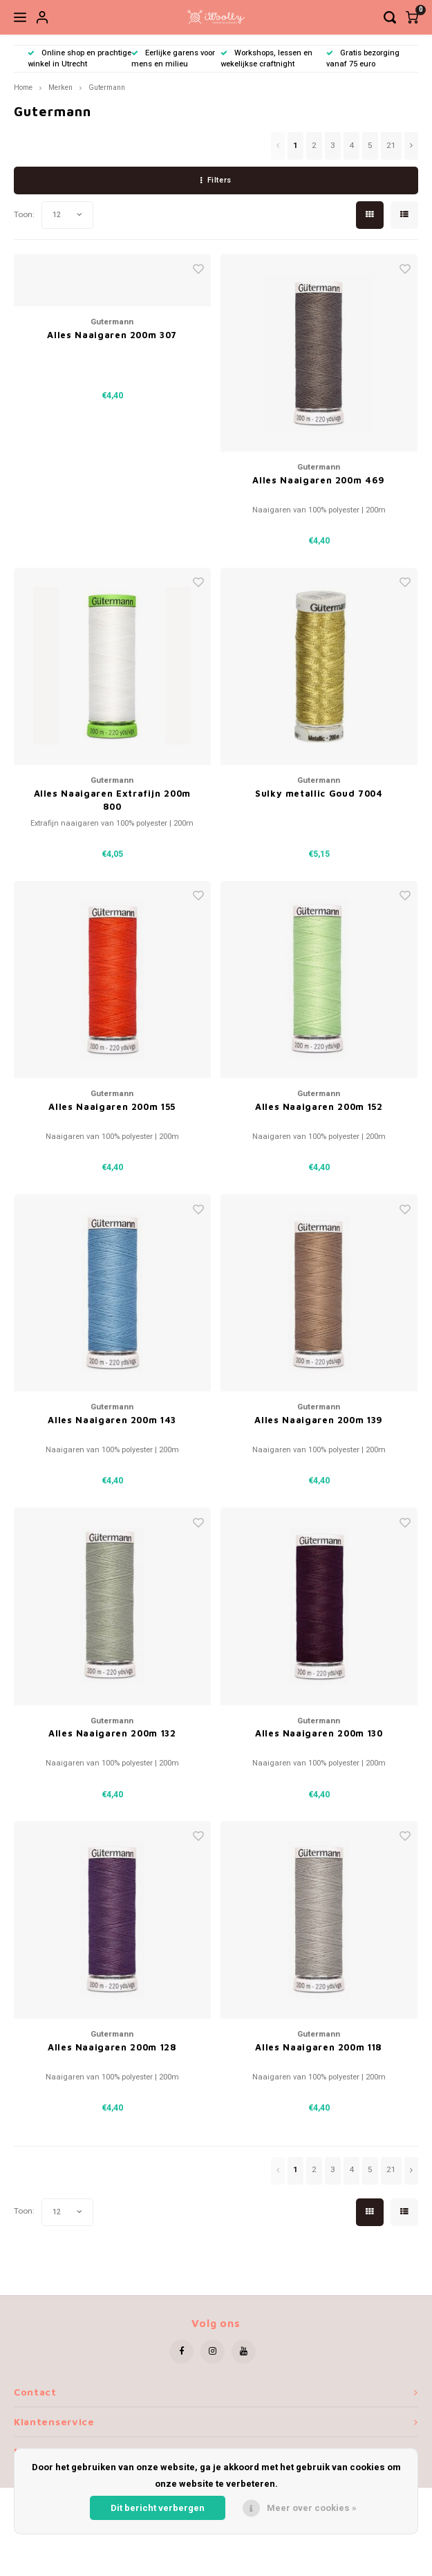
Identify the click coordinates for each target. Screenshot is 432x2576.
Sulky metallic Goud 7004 (319, 793)
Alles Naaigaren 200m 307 (112, 334)
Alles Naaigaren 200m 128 (112, 2047)
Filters (215, 180)
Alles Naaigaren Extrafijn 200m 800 (112, 800)
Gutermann (106, 87)
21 (391, 145)
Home (23, 87)
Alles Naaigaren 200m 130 (319, 1733)
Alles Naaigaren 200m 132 (112, 1733)
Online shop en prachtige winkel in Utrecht (79, 58)
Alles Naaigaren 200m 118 (318, 2047)
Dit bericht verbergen (158, 2507)
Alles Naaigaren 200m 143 (112, 1419)
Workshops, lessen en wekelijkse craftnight (266, 58)
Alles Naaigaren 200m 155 (112, 1106)
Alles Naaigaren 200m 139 (318, 1419)
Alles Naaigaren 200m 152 (319, 1106)
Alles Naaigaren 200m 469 (318, 479)
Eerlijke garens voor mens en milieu (173, 58)
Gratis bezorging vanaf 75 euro (363, 58)
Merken (60, 87)
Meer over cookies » (312, 2507)
